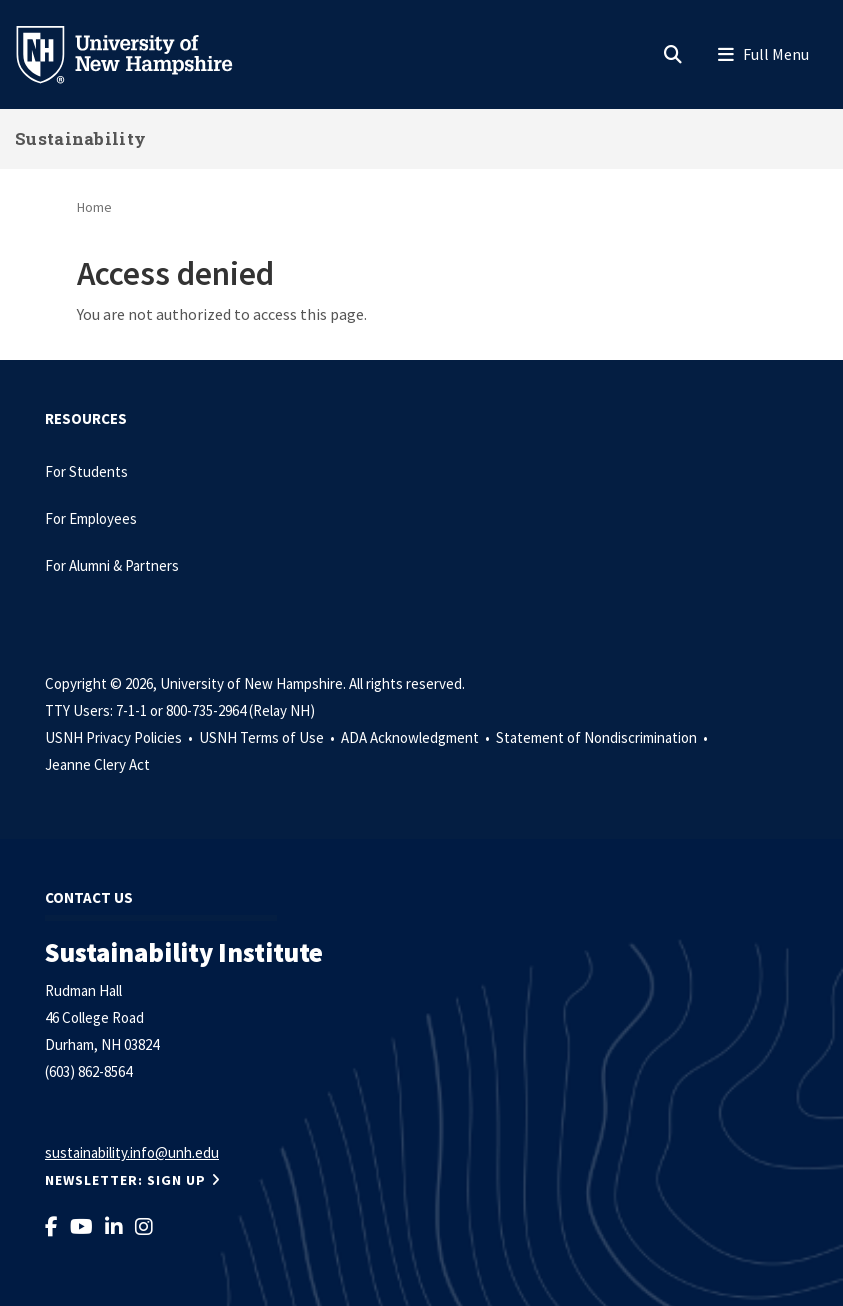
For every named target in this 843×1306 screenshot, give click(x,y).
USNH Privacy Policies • (120, 737)
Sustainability (80, 138)
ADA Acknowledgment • (417, 737)
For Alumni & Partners (113, 565)
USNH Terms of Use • (268, 737)
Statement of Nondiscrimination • (603, 737)
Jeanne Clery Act (97, 764)
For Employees (91, 518)
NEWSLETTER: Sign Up (125, 1180)
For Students (86, 471)
